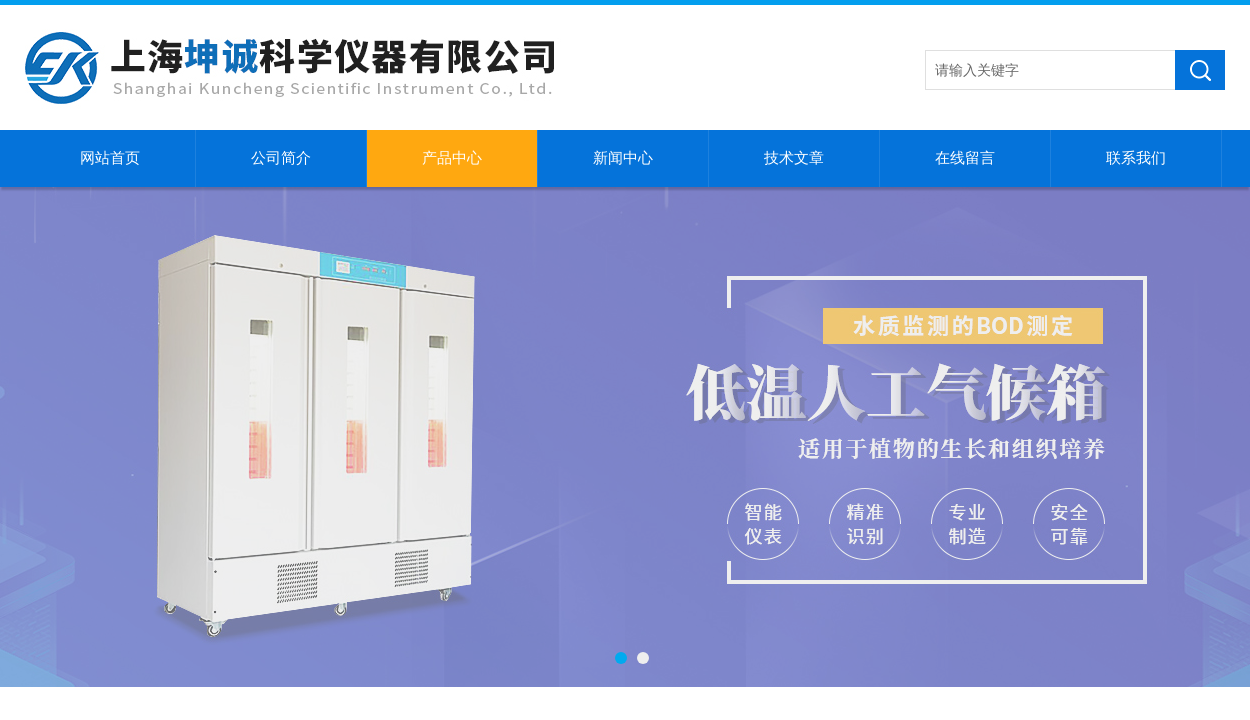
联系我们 (1136, 158)
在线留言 (965, 158)
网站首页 (110, 158)
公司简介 (281, 158)
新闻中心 (623, 158)
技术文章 (794, 158)
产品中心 (452, 158)
